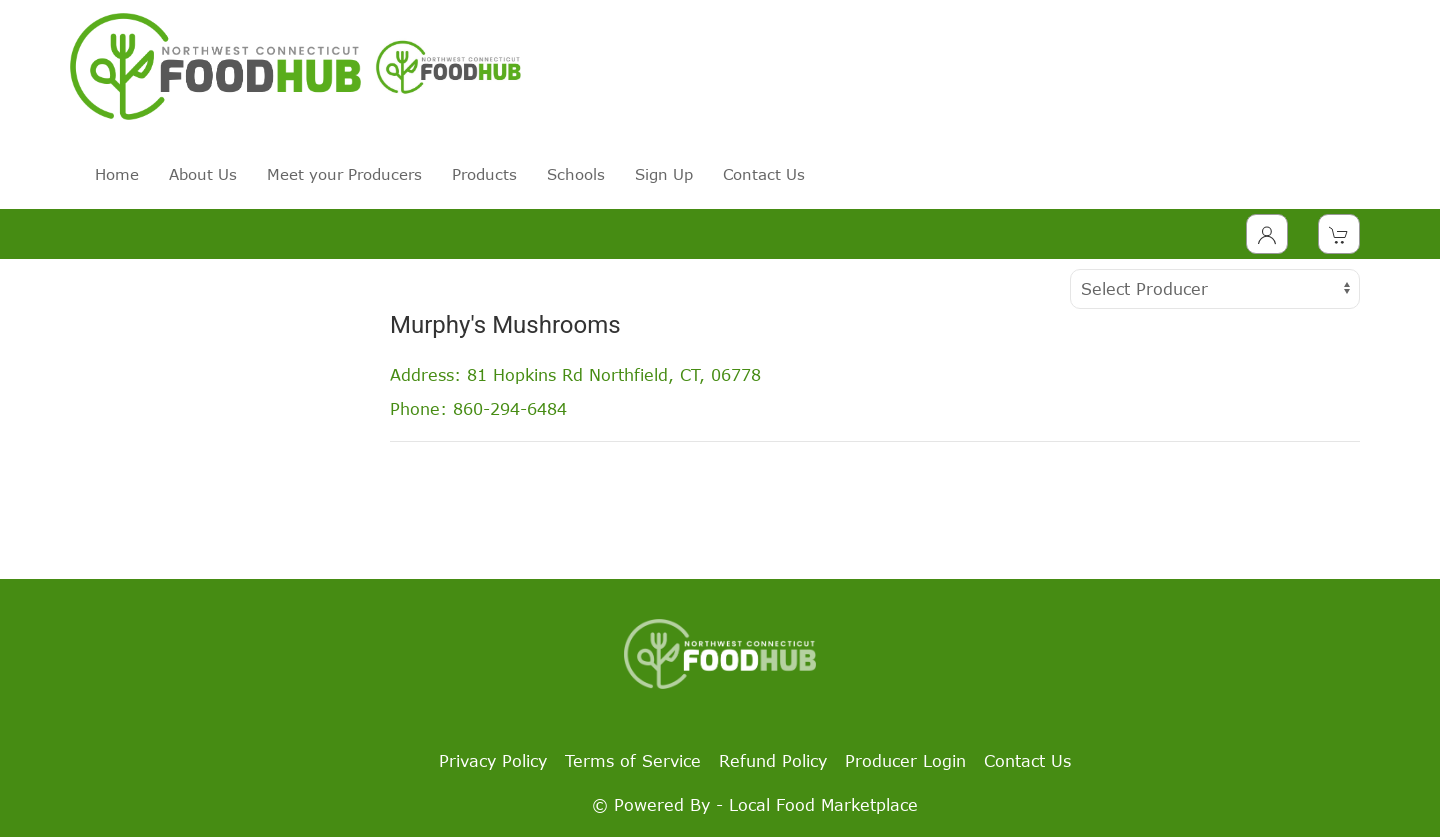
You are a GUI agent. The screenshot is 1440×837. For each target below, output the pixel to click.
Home (117, 174)
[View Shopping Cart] (1339, 234)
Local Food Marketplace (823, 805)
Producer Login (905, 761)
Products (484, 174)
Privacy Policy (493, 761)
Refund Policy (773, 761)
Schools (576, 174)
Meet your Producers (344, 174)
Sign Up (664, 174)
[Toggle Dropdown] (1267, 234)
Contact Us (764, 174)
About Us (203, 174)
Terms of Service (633, 761)
